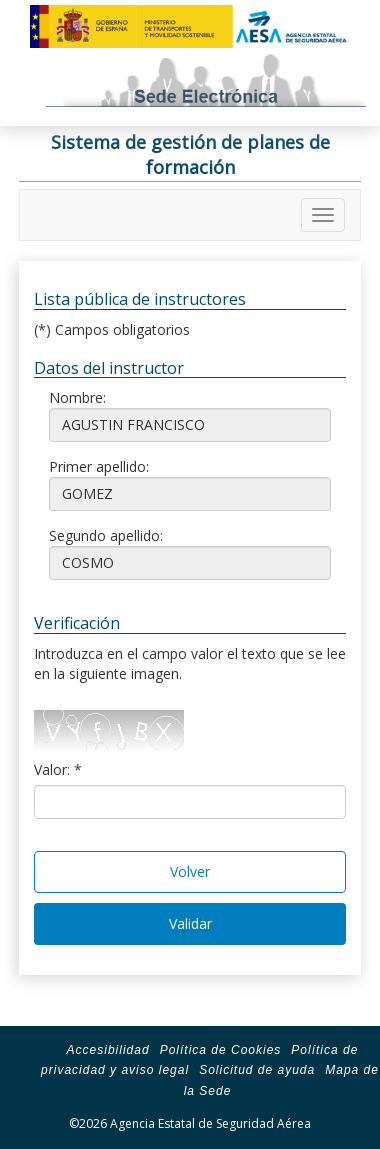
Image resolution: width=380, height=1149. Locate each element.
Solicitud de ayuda (257, 1070)
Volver (190, 871)
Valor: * (58, 769)
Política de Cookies (221, 1050)
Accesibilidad (108, 1050)
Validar (190, 923)
